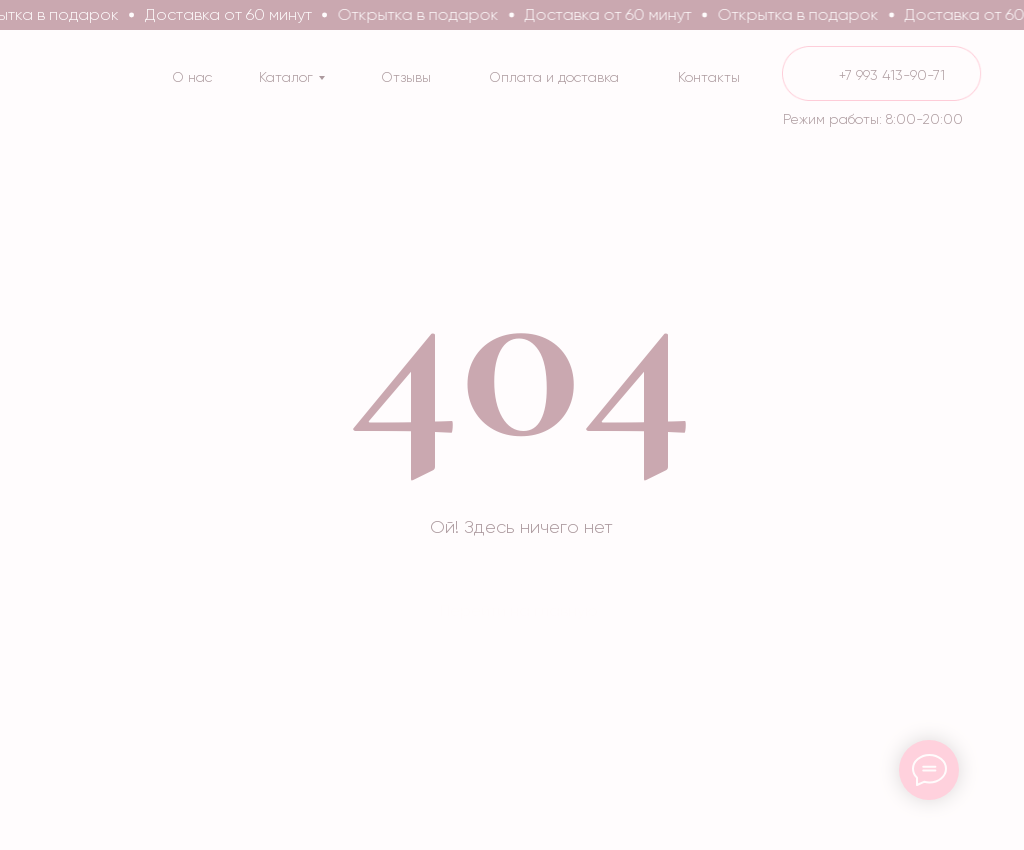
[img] (882, 73)
